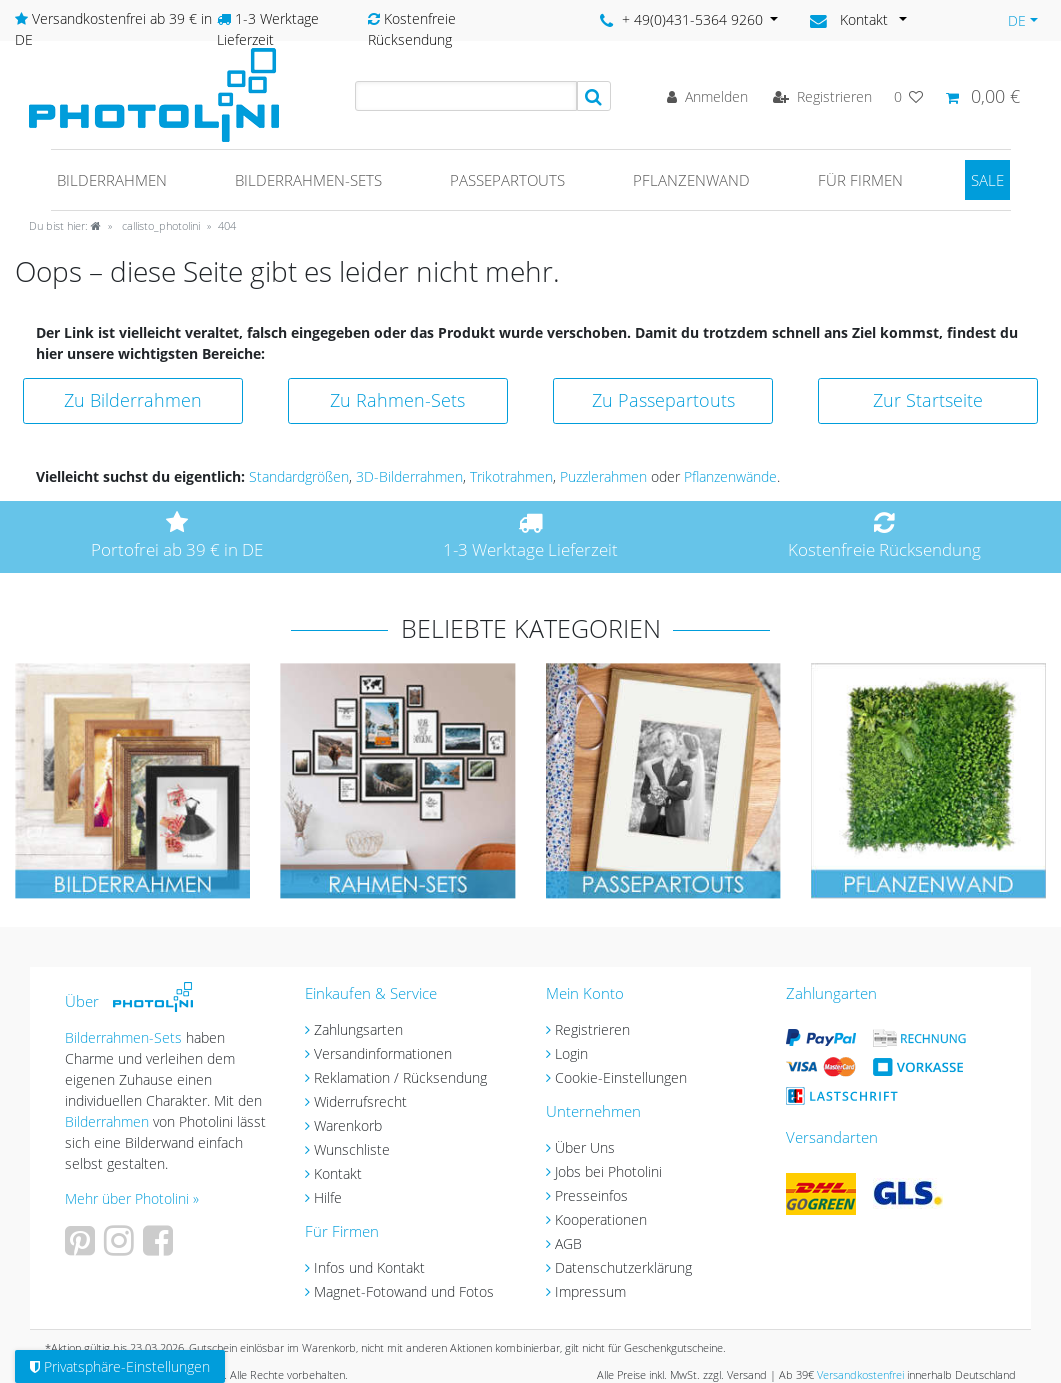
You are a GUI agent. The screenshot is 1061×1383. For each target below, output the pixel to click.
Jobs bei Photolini (608, 1171)
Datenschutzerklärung (623, 1267)
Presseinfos (591, 1195)
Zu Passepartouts (663, 400)
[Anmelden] (707, 96)
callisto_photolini (159, 225)
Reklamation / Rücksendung (400, 1077)
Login (571, 1053)
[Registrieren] (822, 96)
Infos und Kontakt (369, 1267)
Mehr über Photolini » (132, 1198)
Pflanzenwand (691, 180)
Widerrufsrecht (360, 1101)
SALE (987, 180)
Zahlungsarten (358, 1029)
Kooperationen (601, 1219)
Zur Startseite (928, 400)
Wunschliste (352, 1149)
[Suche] (594, 96)
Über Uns (585, 1147)
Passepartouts (507, 180)
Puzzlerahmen (603, 476)
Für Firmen (860, 180)
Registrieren (592, 1029)
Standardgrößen (299, 476)
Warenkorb (348, 1125)
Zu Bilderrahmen (133, 400)
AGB (568, 1243)
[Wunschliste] (909, 96)
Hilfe (328, 1197)
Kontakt (338, 1173)
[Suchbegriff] (466, 96)
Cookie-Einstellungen (621, 1077)
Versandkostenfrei (860, 1374)
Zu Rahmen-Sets (397, 400)
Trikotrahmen (511, 476)
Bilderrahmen (112, 180)
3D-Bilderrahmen (409, 476)
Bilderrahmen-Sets (308, 180)
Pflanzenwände (730, 476)
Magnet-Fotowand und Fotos (404, 1291)
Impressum (590, 1291)
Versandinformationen (383, 1053)
